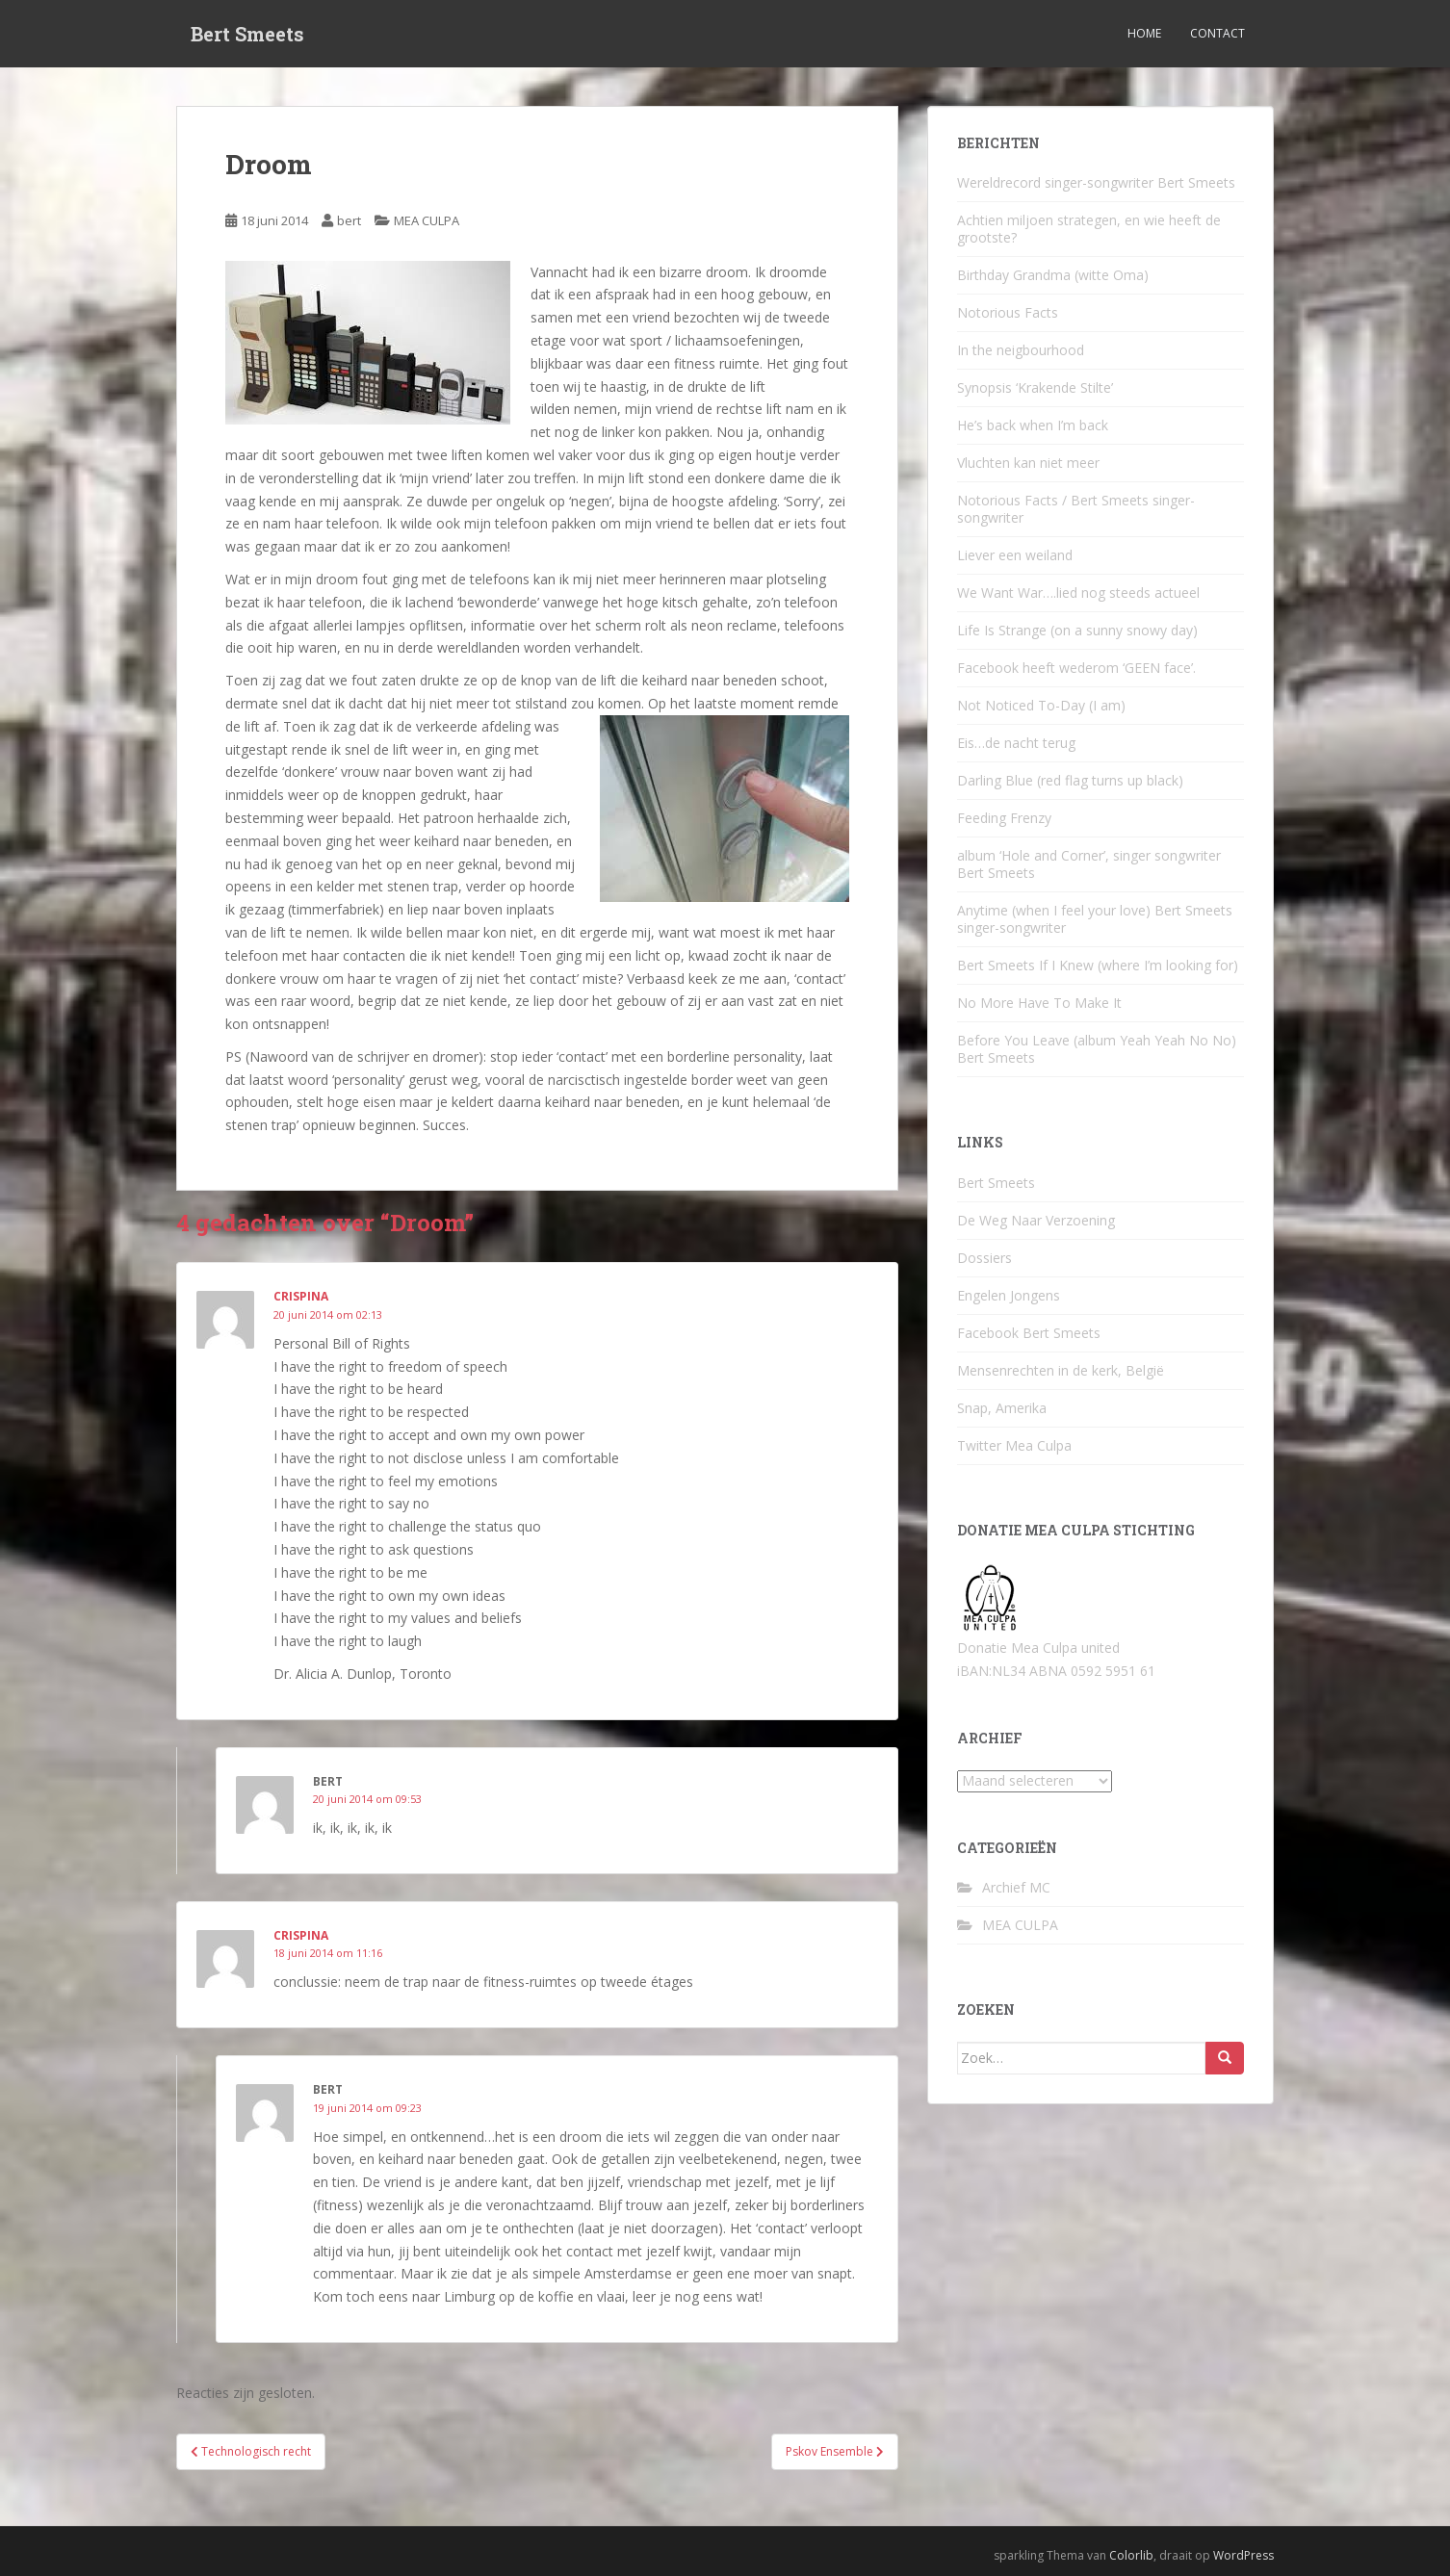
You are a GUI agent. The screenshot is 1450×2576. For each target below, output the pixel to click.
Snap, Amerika (1002, 1408)
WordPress (1243, 2555)
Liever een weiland (1015, 555)
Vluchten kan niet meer (1028, 462)
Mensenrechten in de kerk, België (1060, 1370)
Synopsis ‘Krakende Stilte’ (1035, 387)
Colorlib (1131, 2555)
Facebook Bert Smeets (1028, 1333)
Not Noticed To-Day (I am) (1041, 705)
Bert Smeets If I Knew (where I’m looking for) (1097, 965)
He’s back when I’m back (1032, 425)
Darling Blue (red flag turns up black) (1070, 780)
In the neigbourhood (1020, 350)
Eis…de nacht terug (1016, 743)
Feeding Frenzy (1004, 818)
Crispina (300, 1935)
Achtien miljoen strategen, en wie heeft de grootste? (1089, 228)
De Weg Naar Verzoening (1036, 1220)
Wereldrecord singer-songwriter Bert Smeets (1096, 182)
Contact (1217, 33)
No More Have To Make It (1039, 1002)
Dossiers (984, 1258)
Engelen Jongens (1008, 1295)
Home (1144, 33)
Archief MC (1016, 1887)
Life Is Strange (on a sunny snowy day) (1077, 630)
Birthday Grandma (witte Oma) (1053, 275)
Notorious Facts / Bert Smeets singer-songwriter (1076, 509)
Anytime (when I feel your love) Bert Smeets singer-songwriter (1094, 919)
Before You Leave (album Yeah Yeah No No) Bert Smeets (1096, 1049)
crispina (300, 1296)
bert (349, 220)
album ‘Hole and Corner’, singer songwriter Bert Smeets (1089, 864)
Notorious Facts (1007, 312)
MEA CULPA (426, 220)
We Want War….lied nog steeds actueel (1078, 592)
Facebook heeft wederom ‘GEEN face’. (1076, 667)
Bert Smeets (247, 33)
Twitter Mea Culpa (1014, 1445)
